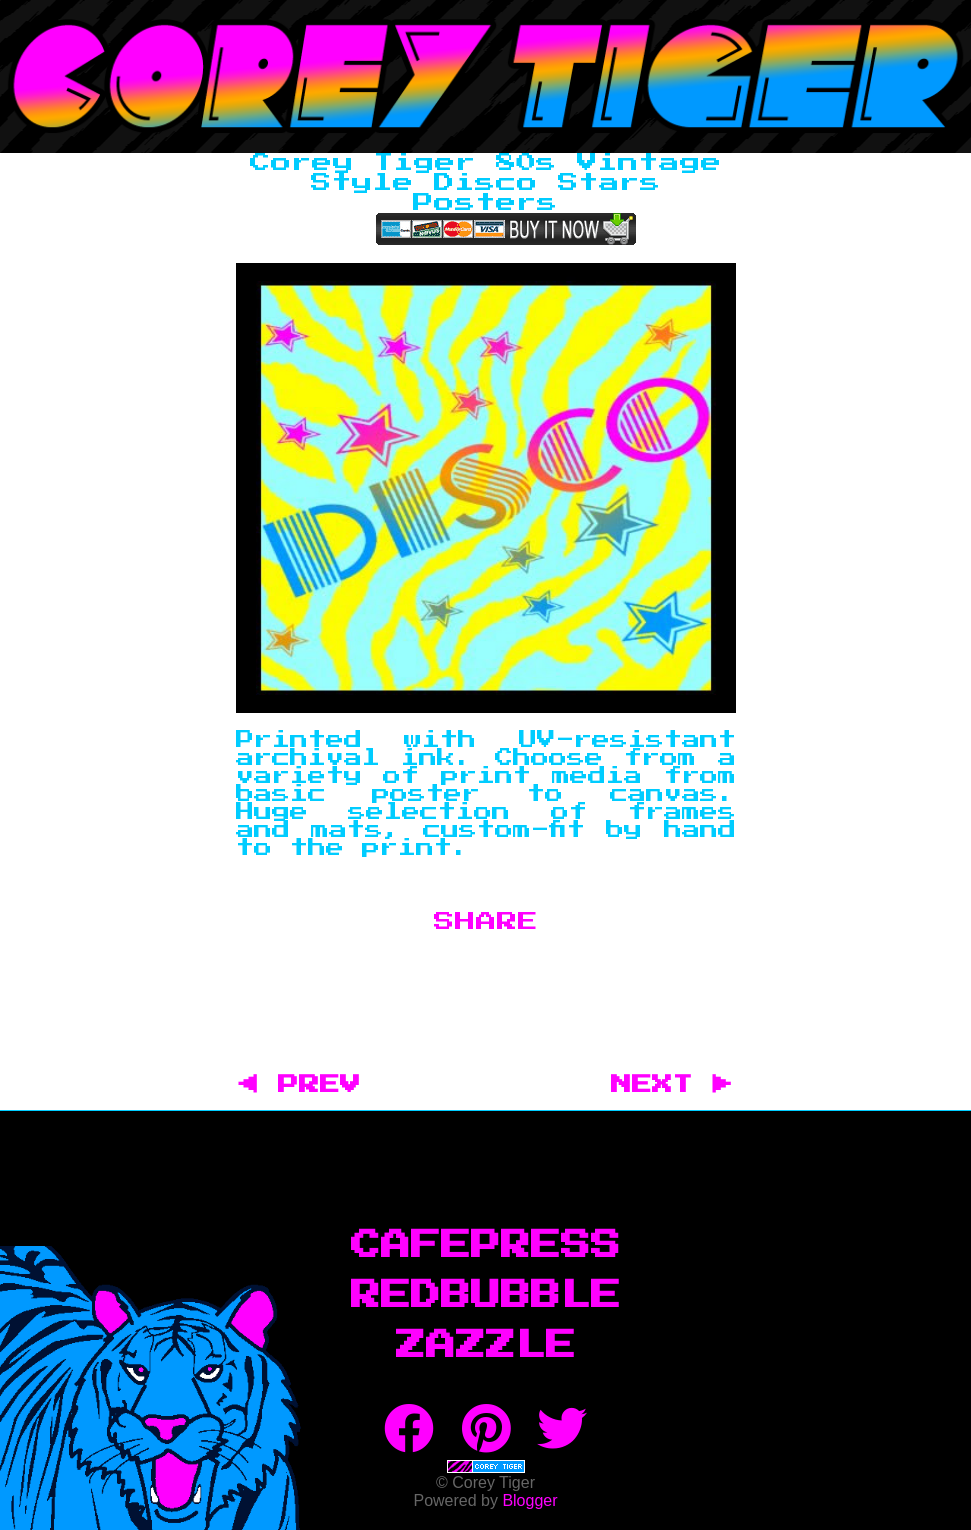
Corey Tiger (485, 76)
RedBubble (486, 1296)
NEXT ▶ (672, 1085)
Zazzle (486, 1346)
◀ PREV (310, 1085)
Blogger (529, 1500)
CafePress (486, 1246)
